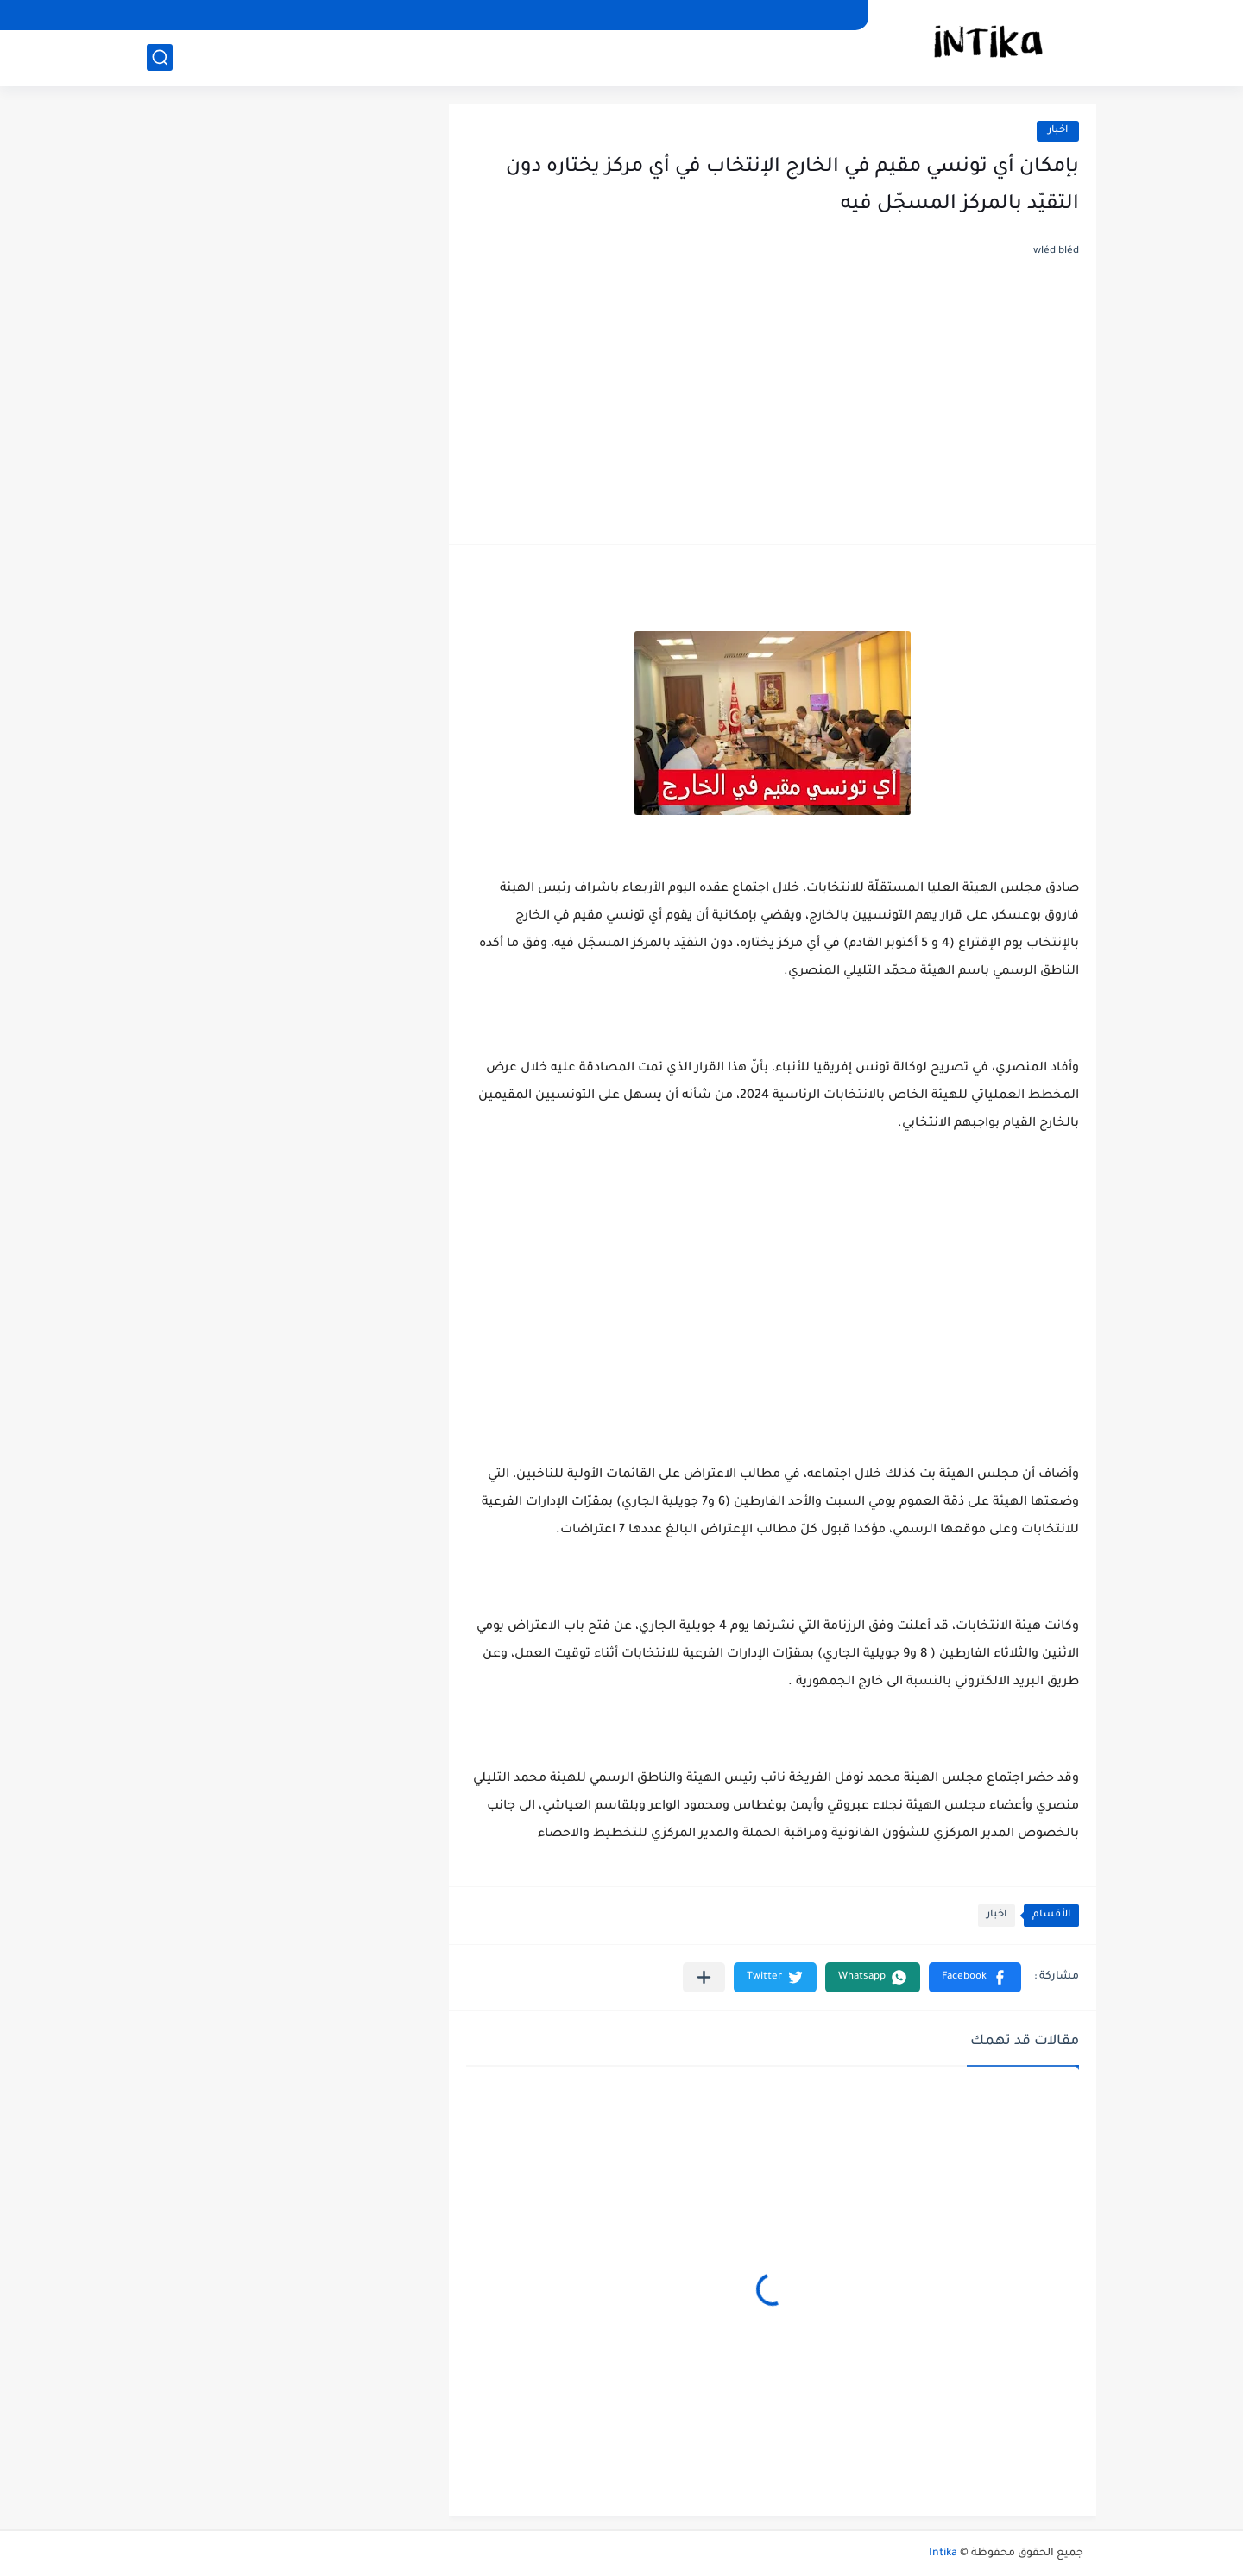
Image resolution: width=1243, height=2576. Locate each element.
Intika (943, 2554)
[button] (975, 1977)
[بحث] (160, 57)
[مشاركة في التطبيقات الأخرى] (704, 1977)
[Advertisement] (772, 397)
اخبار (1058, 130)
